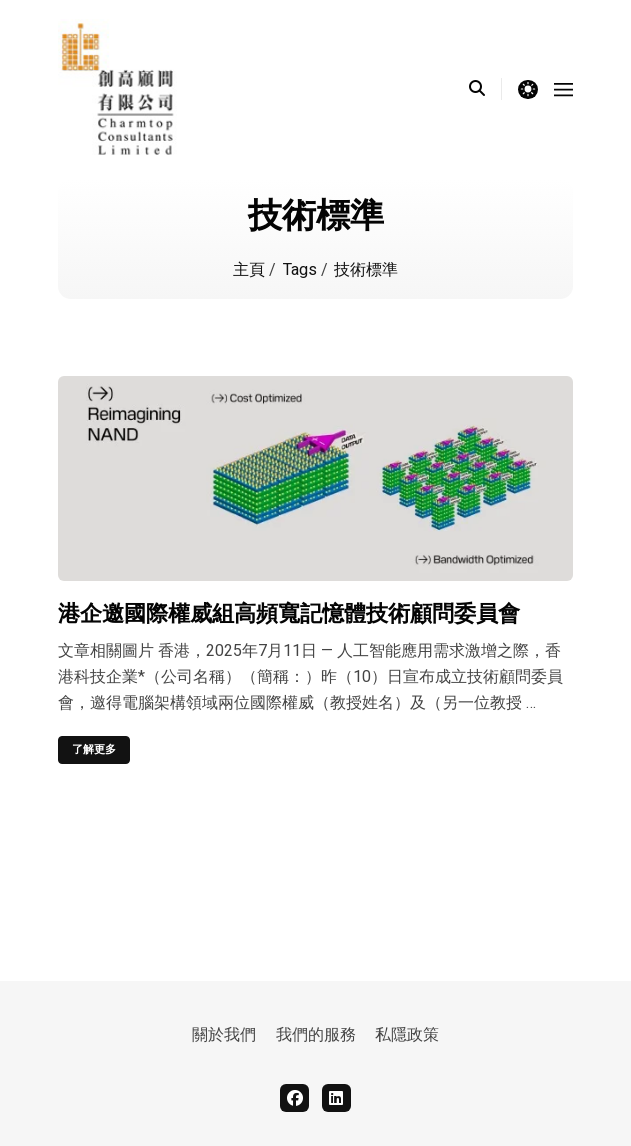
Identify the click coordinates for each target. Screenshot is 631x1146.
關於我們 (224, 1035)
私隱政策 (407, 1035)
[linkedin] (336, 1098)
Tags (302, 270)
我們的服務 (316, 1035)
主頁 (251, 270)
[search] (485, 89)
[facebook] (294, 1098)
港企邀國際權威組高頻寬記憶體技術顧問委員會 (289, 613)
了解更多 (94, 749)
